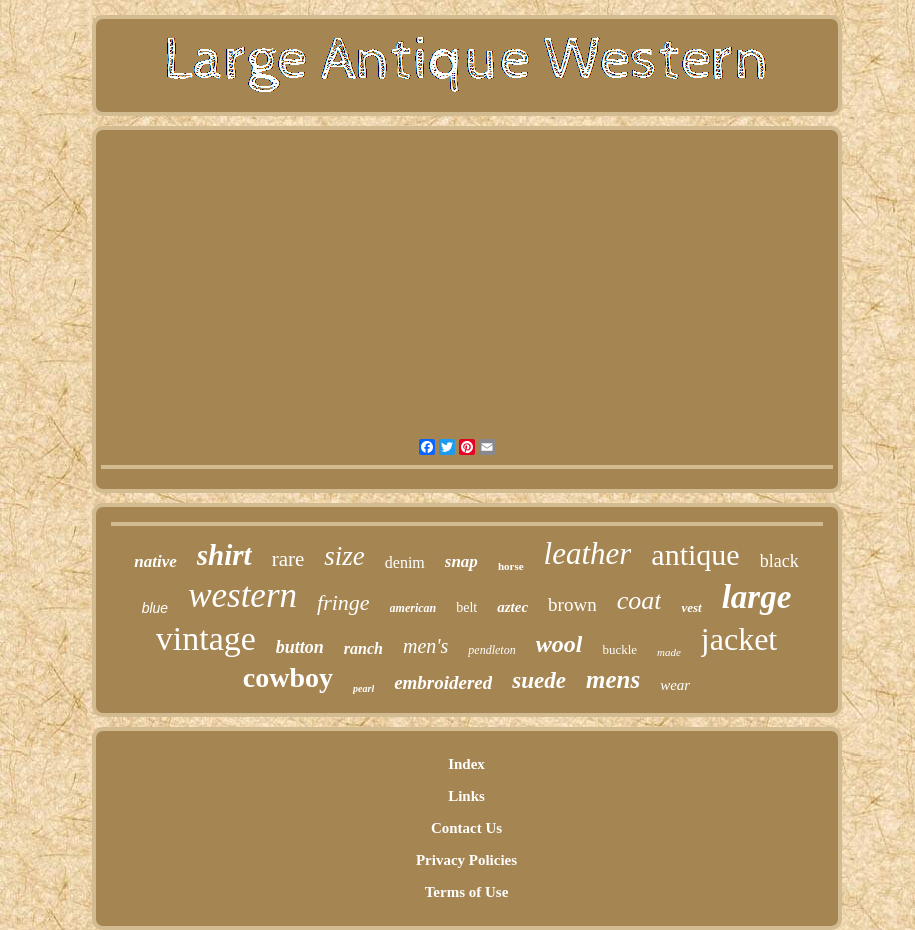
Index (466, 764)
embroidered (443, 682)
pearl (363, 688)
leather (588, 553)
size (344, 556)
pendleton (491, 650)
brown (572, 604)
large (757, 597)
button (300, 647)
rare (288, 559)
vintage (206, 638)
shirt (224, 555)
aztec (512, 607)
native (155, 561)
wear (675, 685)
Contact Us (466, 828)
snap (461, 561)
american (413, 608)
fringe (343, 602)
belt (466, 607)
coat (639, 600)
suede (539, 680)
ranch (363, 648)
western (242, 595)
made (669, 652)
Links (466, 796)
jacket (739, 639)
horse (511, 566)
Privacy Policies (466, 860)
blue (155, 608)
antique (695, 554)
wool (559, 644)
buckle (619, 649)
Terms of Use (467, 892)
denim (405, 562)
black (779, 561)
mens (613, 679)
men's (425, 646)
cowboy (288, 677)
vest (691, 607)
